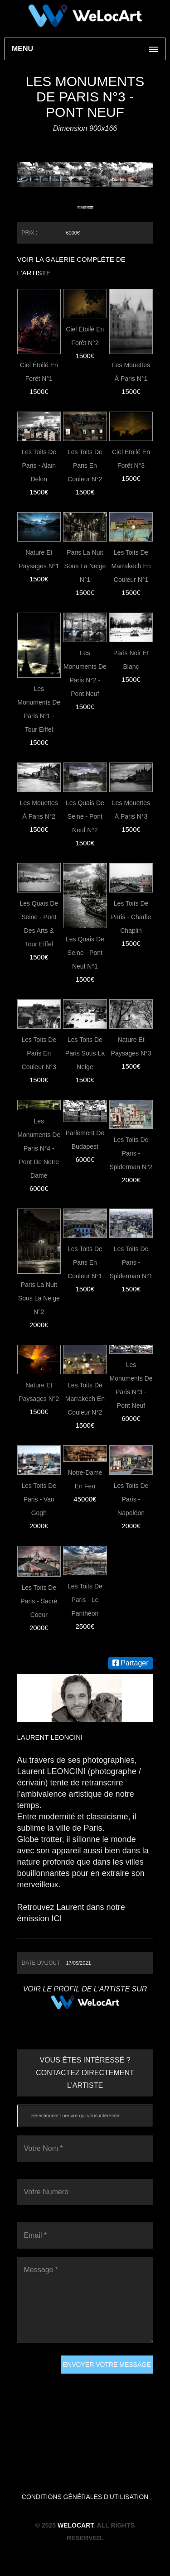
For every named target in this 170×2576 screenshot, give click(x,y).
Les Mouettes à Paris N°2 (39, 809)
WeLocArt (75, 2525)
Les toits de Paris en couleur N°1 (85, 1262)
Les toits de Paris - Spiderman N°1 (130, 1262)
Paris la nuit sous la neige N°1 (85, 566)
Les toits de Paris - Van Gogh (38, 1499)
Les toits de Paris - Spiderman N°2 (130, 1153)
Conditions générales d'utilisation (85, 2496)
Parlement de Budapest (85, 1139)
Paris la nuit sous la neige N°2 (39, 1298)
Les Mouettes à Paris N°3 (131, 809)
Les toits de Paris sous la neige (85, 1053)
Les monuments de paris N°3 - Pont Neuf (131, 1385)
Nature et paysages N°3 (131, 1046)
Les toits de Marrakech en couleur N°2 (85, 1399)
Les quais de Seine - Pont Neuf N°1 (85, 952)
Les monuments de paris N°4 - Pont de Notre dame (38, 1148)
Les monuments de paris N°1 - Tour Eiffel (38, 709)
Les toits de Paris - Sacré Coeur (38, 1601)
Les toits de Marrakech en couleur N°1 (131, 566)
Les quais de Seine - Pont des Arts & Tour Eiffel (38, 924)
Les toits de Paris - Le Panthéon (85, 1600)
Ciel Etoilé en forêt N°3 (131, 458)
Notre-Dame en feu (85, 1479)
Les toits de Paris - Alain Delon (38, 465)
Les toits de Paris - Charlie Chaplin (131, 917)
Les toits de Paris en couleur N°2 (85, 465)
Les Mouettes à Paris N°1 (131, 371)
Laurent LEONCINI (50, 1737)
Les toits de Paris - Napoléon (131, 1499)
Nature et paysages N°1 (39, 559)
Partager (130, 1663)
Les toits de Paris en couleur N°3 (38, 1053)
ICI (57, 1918)
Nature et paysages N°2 (39, 1392)
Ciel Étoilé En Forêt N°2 (85, 336)
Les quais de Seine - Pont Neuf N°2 (85, 816)
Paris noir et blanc (131, 659)
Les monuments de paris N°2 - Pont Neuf (85, 673)
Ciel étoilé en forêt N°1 (39, 371)
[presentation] (54, 2388)
